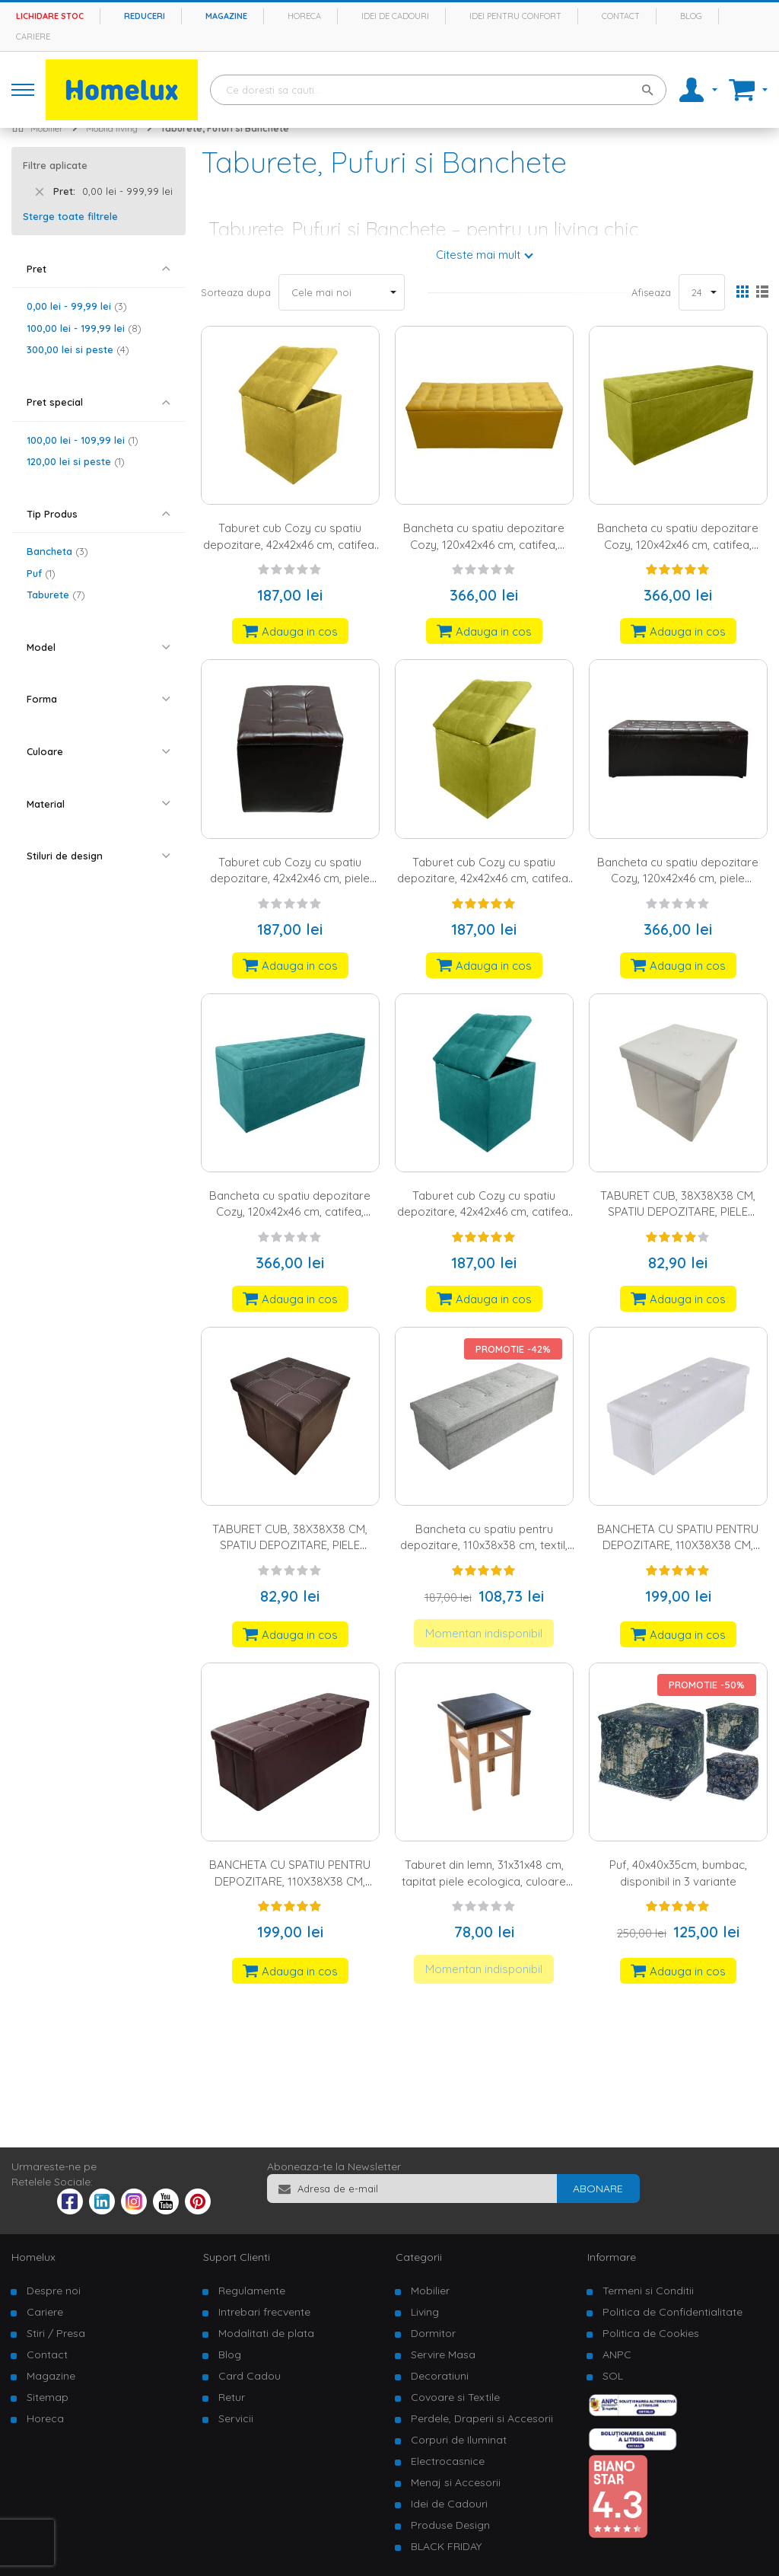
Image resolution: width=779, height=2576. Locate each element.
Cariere (33, 36)
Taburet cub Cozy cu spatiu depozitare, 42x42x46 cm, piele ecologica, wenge (290, 878)
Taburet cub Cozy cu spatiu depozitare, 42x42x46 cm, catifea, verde (484, 1211)
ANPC (617, 2354)
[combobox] (438, 90)
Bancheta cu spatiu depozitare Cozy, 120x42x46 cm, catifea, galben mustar (483, 544)
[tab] (98, 269)
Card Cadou (249, 2376)
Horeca (304, 16)
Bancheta (57, 551)
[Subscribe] (598, 2188)
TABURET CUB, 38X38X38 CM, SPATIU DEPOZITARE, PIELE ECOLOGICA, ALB (677, 1211)
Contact (621, 16)
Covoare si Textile (455, 2397)
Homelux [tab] (33, 2257)
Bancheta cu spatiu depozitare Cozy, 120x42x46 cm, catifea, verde (289, 1211)
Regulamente (251, 2290)
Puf (41, 573)
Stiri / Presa (56, 2333)
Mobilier (46, 128)
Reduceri (144, 16)
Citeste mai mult (478, 254)
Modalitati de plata (266, 2333)
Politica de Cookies (651, 2333)
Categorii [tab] (419, 2257)
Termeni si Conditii (648, 2290)
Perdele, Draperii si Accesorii (482, 2418)
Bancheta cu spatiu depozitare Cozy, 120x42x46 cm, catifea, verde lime (677, 544)
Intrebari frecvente (264, 2312)
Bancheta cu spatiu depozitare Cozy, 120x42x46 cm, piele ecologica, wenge (677, 878)
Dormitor (433, 2333)
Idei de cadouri (395, 16)
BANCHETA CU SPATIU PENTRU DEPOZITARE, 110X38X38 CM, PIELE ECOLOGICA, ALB (677, 1545)
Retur (231, 2397)
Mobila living (112, 128)
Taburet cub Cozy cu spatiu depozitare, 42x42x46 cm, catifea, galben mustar (290, 544)
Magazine (226, 16)
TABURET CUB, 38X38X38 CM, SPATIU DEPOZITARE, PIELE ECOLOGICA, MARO (289, 1545)
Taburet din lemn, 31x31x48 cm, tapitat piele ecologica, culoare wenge (484, 1881)
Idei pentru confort (515, 16)
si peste (78, 349)
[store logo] (122, 89)
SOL (613, 2376)
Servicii (235, 2418)
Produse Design (450, 2525)
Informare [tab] (611, 2257)
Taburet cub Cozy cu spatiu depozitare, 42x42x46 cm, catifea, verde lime (484, 878)
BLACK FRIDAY (446, 2546)
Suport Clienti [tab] (236, 2257)
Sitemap (47, 2397)
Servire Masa (443, 2354)
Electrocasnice (448, 2461)
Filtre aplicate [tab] (55, 165)
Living (425, 2312)
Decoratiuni (440, 2376)
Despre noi (54, 2290)
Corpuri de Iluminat (459, 2440)
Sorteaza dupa (236, 292)
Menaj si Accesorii (456, 2482)
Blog (691, 16)
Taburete (56, 594)
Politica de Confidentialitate (672, 2312)
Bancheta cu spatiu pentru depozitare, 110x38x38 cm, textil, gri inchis (484, 1545)
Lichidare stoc (50, 16)
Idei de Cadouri (449, 2504)
